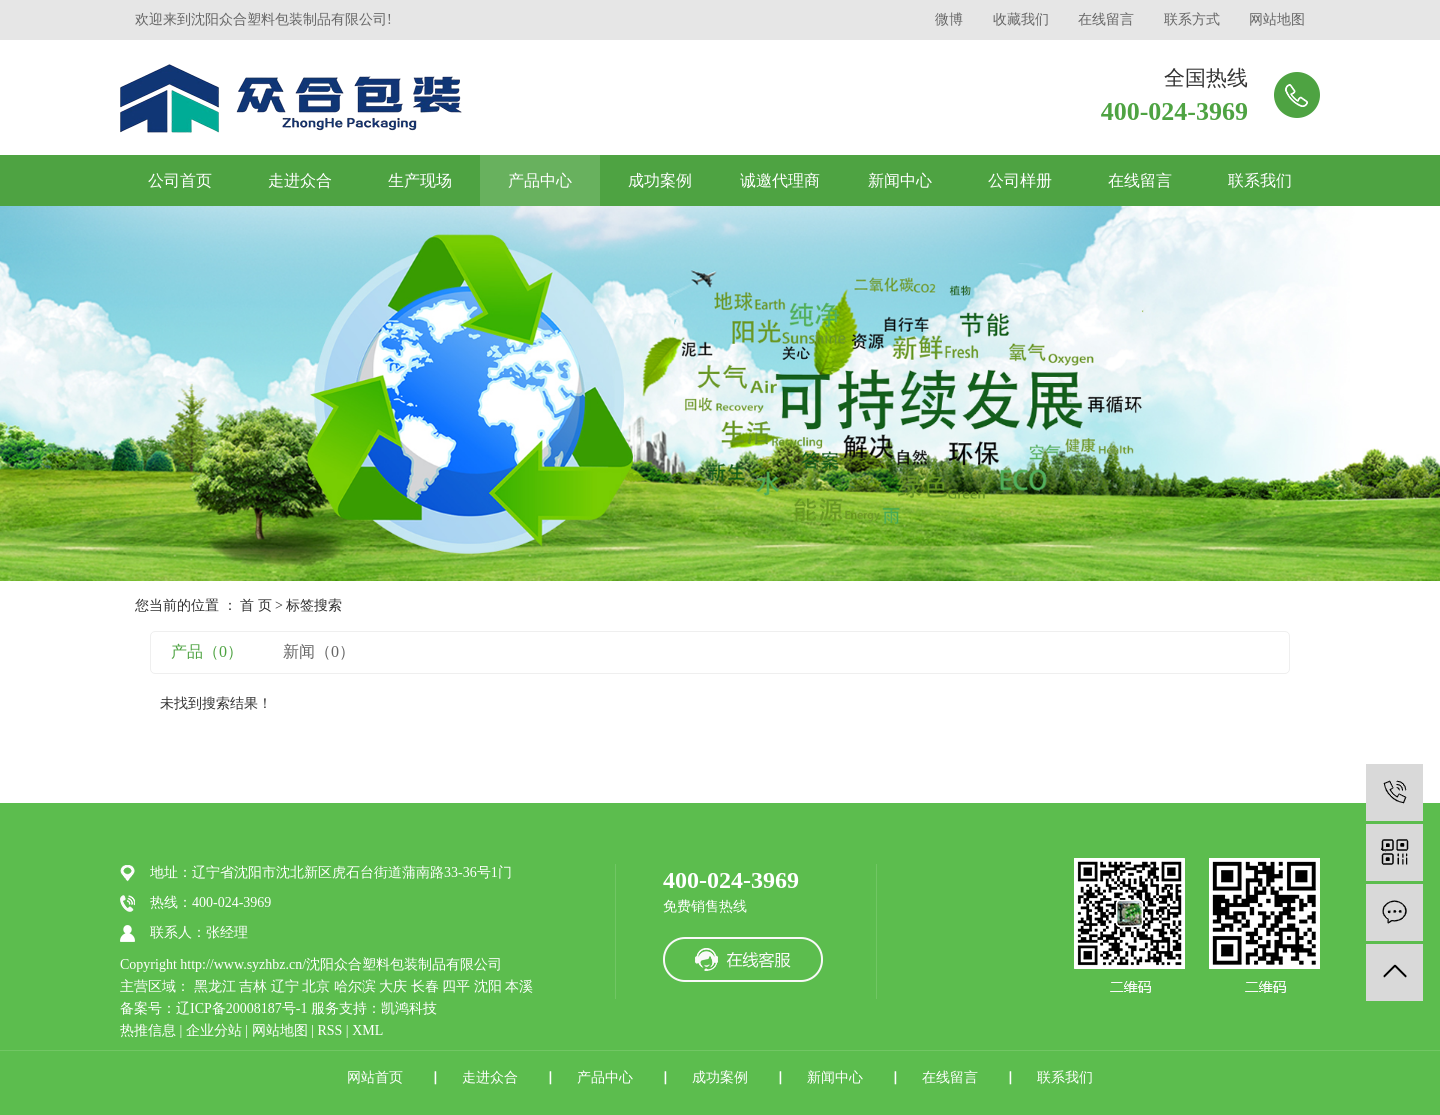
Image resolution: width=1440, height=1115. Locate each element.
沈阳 (488, 986)
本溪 (519, 986)
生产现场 (420, 180)
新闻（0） (319, 651)
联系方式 (1192, 19)
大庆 (393, 986)
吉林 (253, 986)
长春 (425, 986)
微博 (949, 19)
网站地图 (1277, 19)
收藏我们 (1021, 19)
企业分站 (214, 1030)
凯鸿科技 (409, 1008)
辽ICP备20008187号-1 (241, 1008)
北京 (316, 986)
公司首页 (180, 180)
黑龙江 (215, 986)
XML (367, 1030)
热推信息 (148, 1030)
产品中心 (540, 180)
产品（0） (207, 651)
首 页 (256, 605)
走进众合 (300, 180)
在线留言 (1106, 19)
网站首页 (375, 1077)
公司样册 (1020, 180)
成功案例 (660, 180)
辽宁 (285, 986)
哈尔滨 (355, 986)
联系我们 (1260, 180)
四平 (456, 986)
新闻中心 (900, 180)
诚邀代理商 (780, 180)
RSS (329, 1030)
